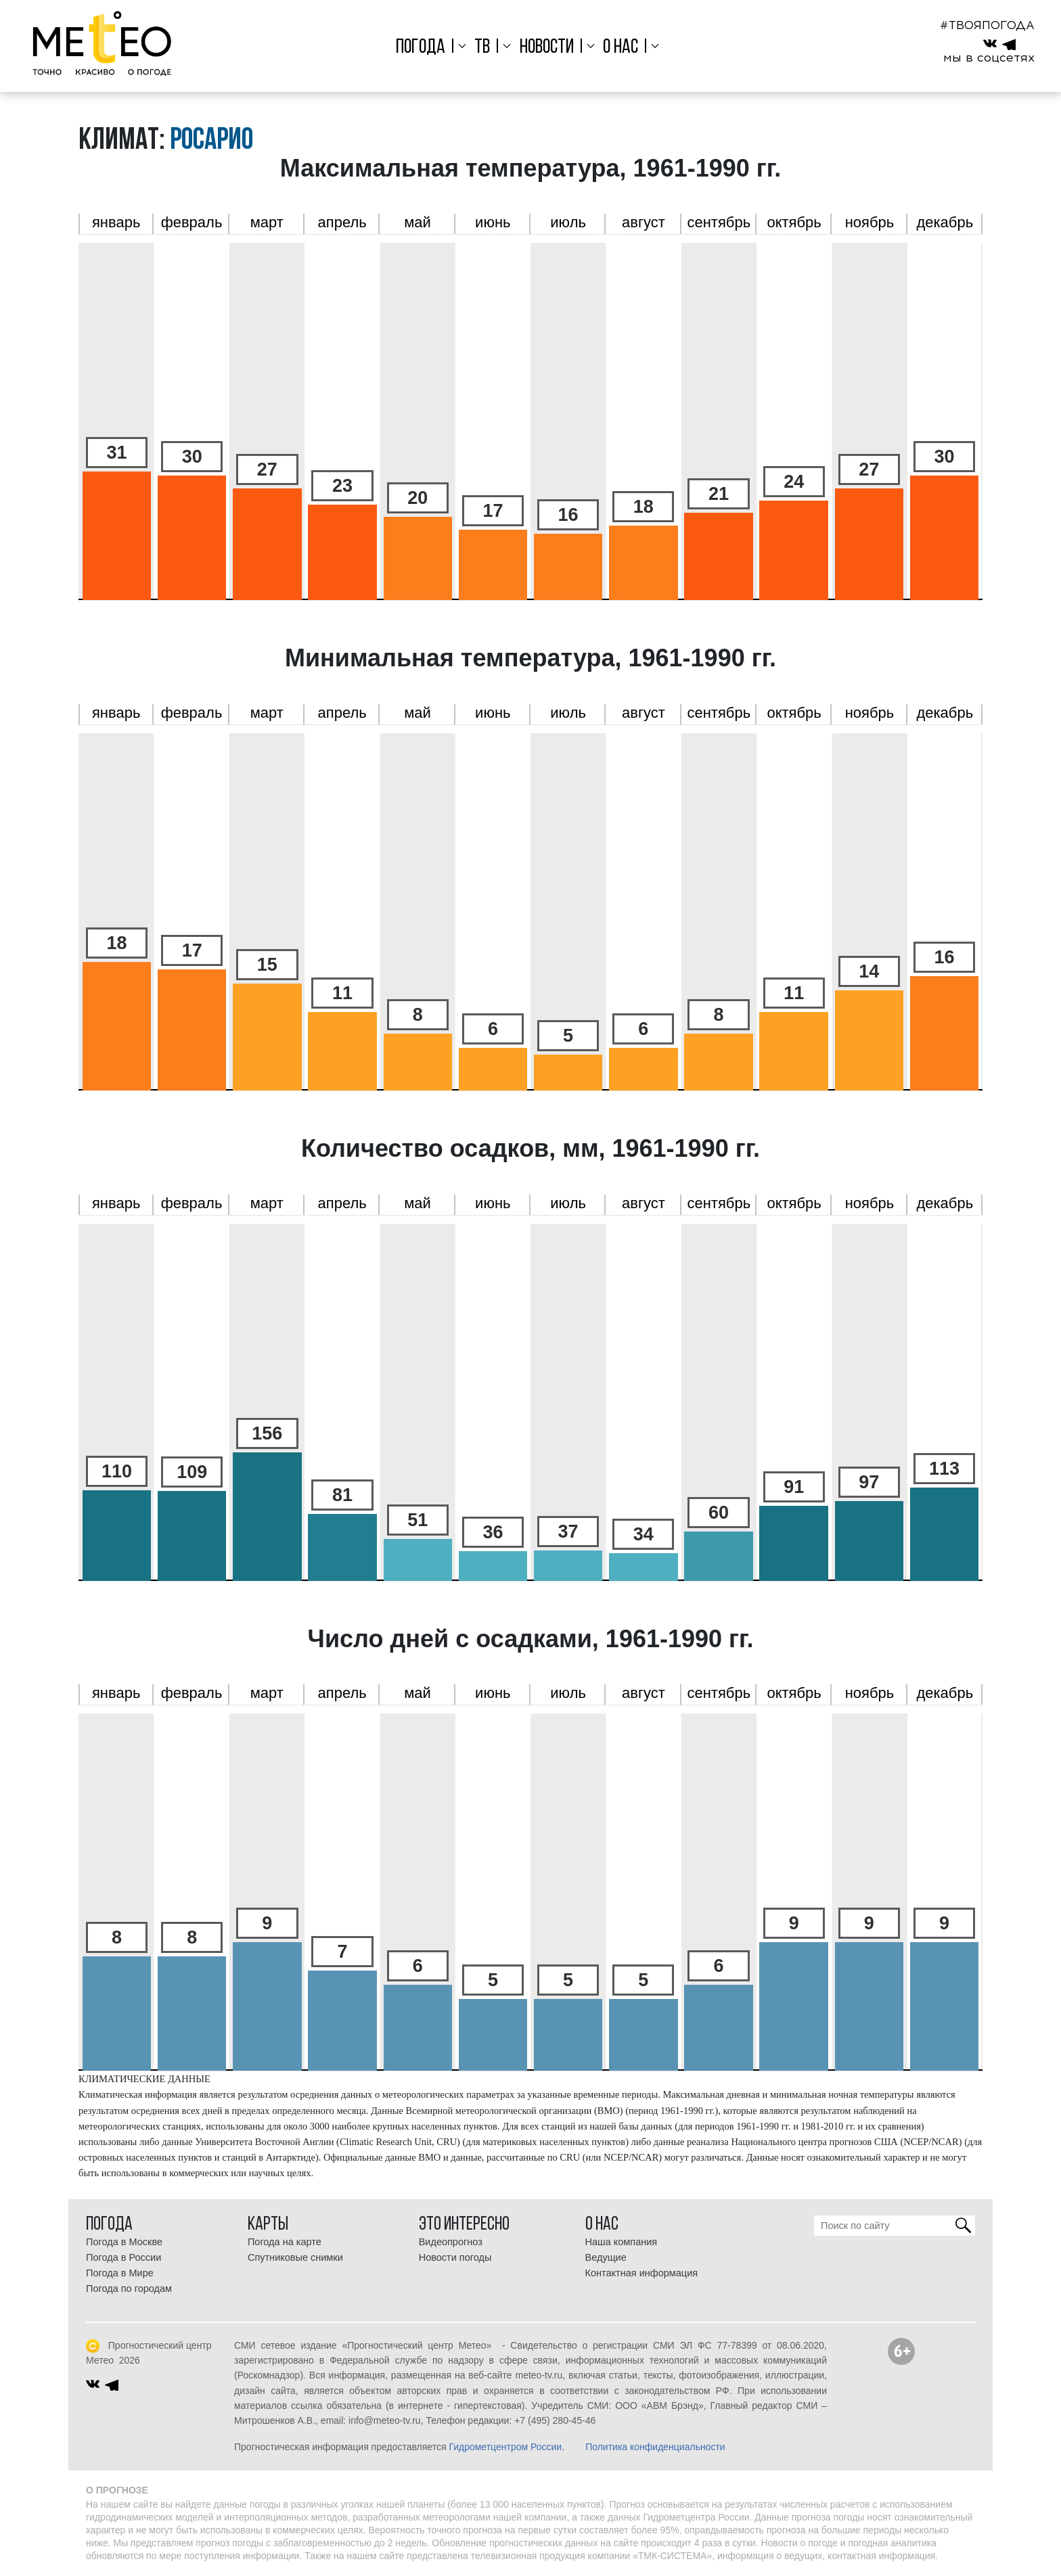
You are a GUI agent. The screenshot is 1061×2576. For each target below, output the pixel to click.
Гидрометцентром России (505, 2446)
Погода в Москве (124, 2241)
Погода (420, 47)
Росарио (211, 141)
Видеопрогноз (450, 2241)
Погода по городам (129, 2288)
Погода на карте (284, 2241)
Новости (547, 47)
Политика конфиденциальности (655, 2446)
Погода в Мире (120, 2273)
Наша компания (621, 2241)
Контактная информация (641, 2273)
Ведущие (606, 2257)
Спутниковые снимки (295, 2257)
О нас (620, 47)
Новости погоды (455, 2257)
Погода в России (123, 2257)
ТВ (482, 47)
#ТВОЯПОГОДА (987, 25)
